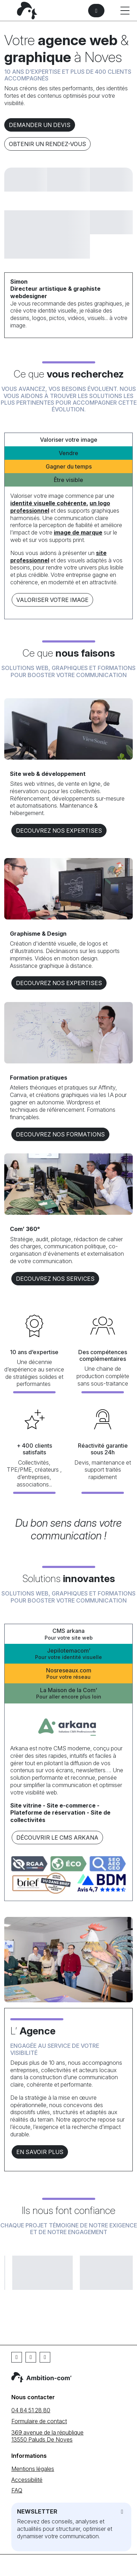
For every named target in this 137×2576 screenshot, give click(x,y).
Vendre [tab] (68, 453)
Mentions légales (32, 2468)
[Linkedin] (30, 2357)
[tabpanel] (68, 550)
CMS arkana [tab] (68, 1634)
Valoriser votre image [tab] (68, 439)
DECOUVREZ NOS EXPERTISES (59, 830)
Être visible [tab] (68, 479)
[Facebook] (16, 2357)
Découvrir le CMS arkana (57, 1837)
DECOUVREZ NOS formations (60, 1134)
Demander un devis (39, 124)
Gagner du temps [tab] (69, 466)
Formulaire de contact (39, 2421)
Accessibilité (26, 2479)
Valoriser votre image (52, 599)
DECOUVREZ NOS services (55, 1278)
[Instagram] (45, 2357)
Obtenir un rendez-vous (47, 143)
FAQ (16, 2490)
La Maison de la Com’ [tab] (68, 1693)
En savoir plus (39, 2151)
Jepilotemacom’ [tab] (68, 1654)
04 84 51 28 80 (30, 2410)
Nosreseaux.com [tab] (68, 1674)
